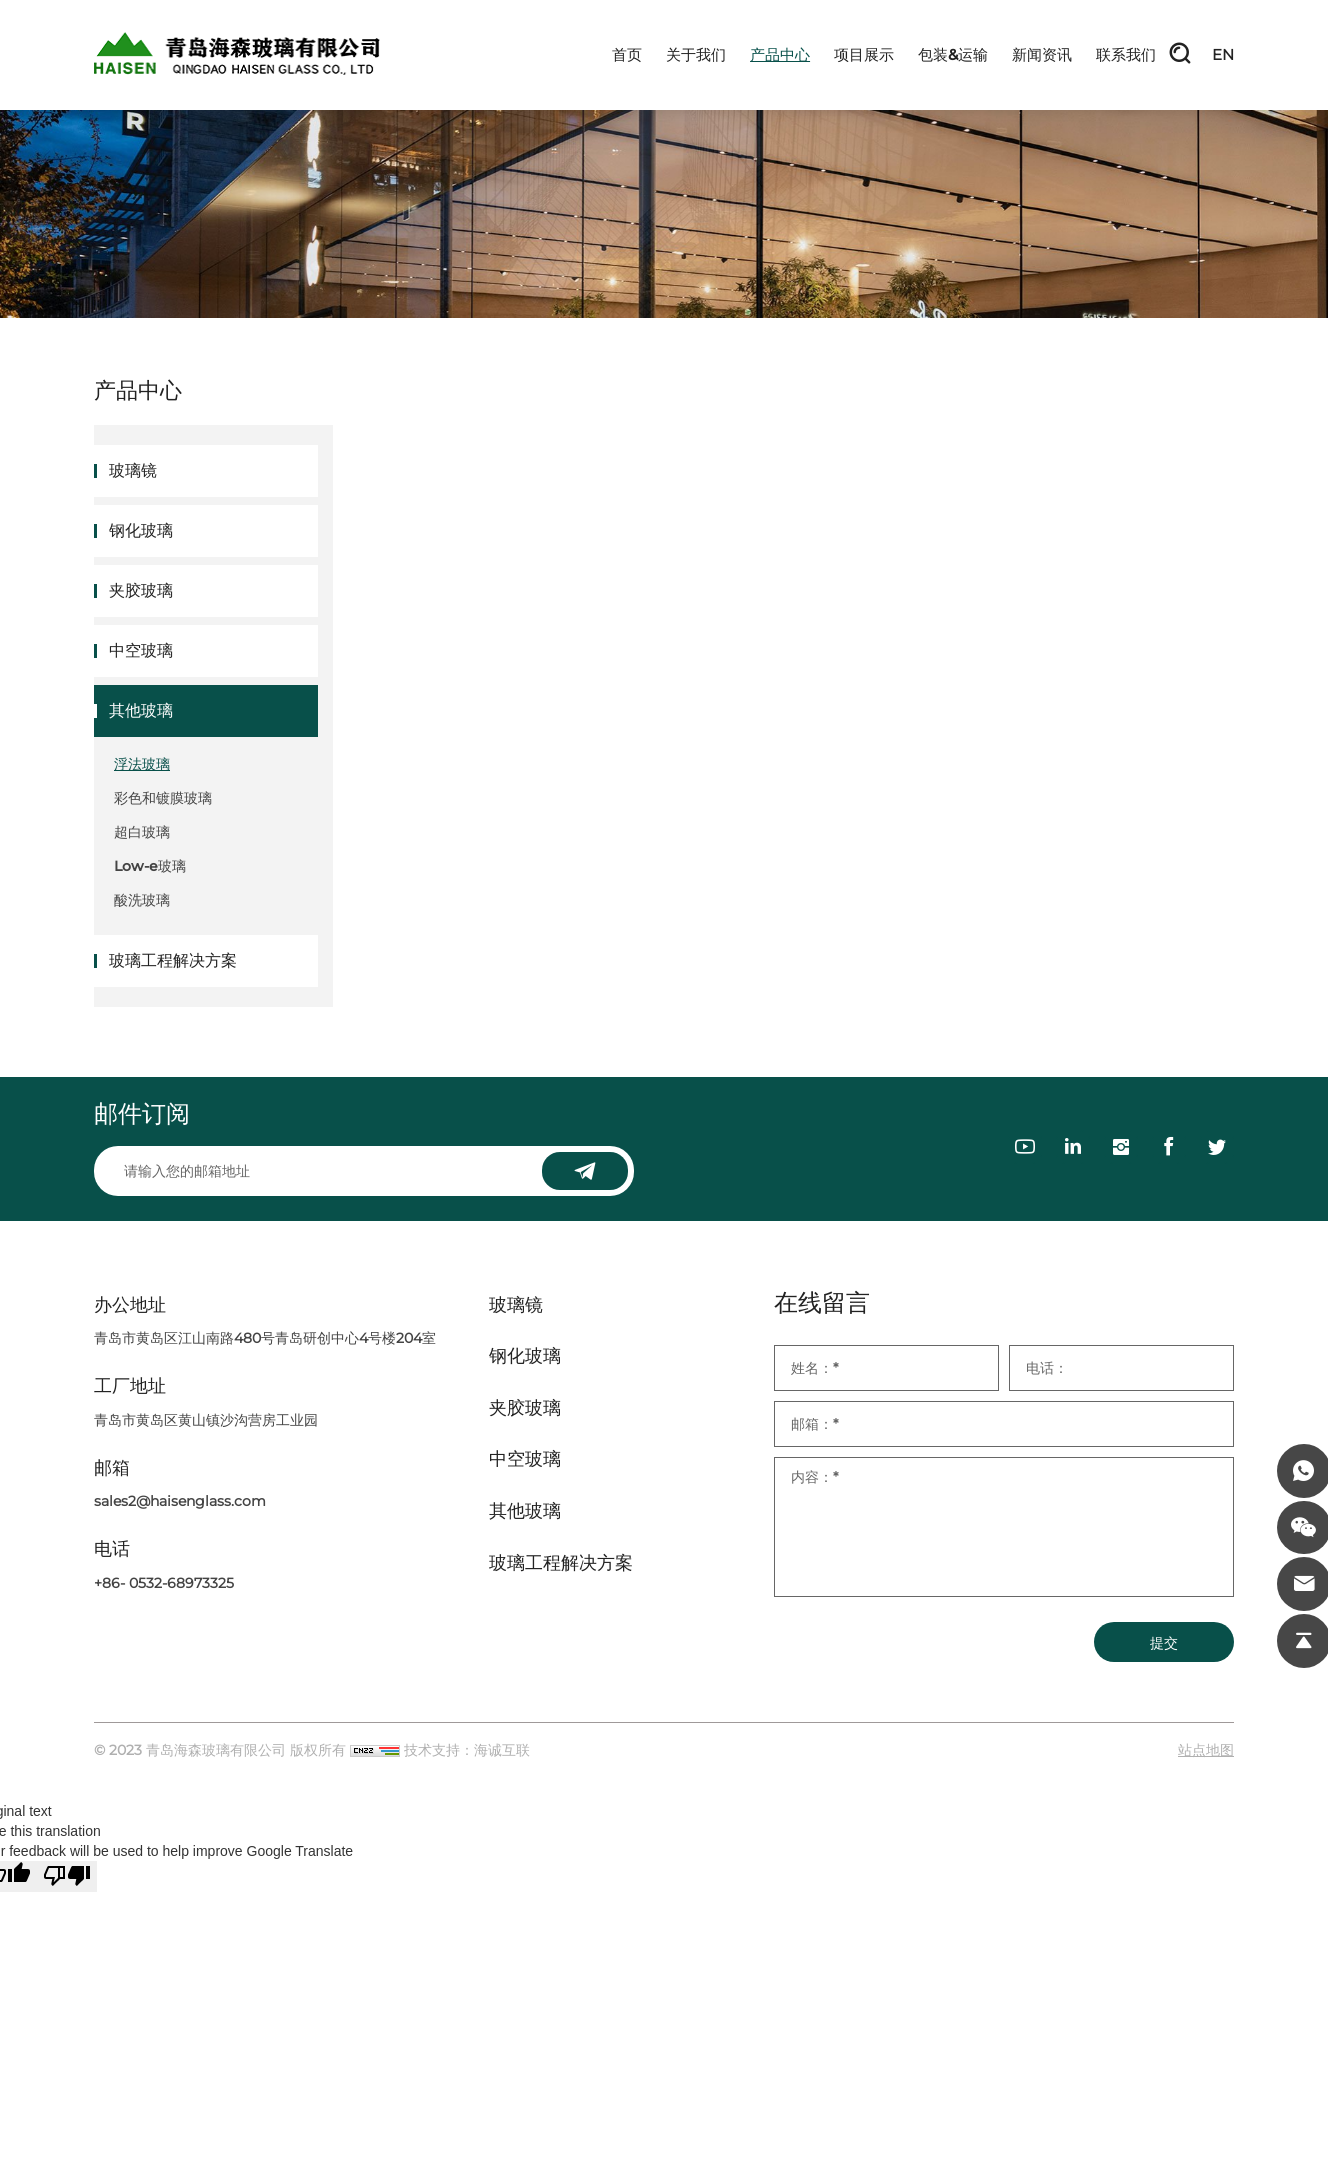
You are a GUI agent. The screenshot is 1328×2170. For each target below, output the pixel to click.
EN (1223, 54)
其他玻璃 (141, 710)
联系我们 (1126, 54)
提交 (1164, 1643)
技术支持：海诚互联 (467, 1750)
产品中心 (780, 54)
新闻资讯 (1042, 54)
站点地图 (1206, 1750)
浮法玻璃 (142, 764)
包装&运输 (953, 54)
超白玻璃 (142, 832)
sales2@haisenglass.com (180, 1501)
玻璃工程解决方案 (173, 960)
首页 (627, 54)
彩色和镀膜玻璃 (163, 798)
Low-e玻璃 (150, 866)
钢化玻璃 (141, 530)
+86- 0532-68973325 (164, 1583)
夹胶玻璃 (141, 590)
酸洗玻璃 (142, 900)
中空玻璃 (141, 650)
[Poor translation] (67, 1876)
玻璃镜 (133, 470)
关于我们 (696, 54)
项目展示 (864, 54)
